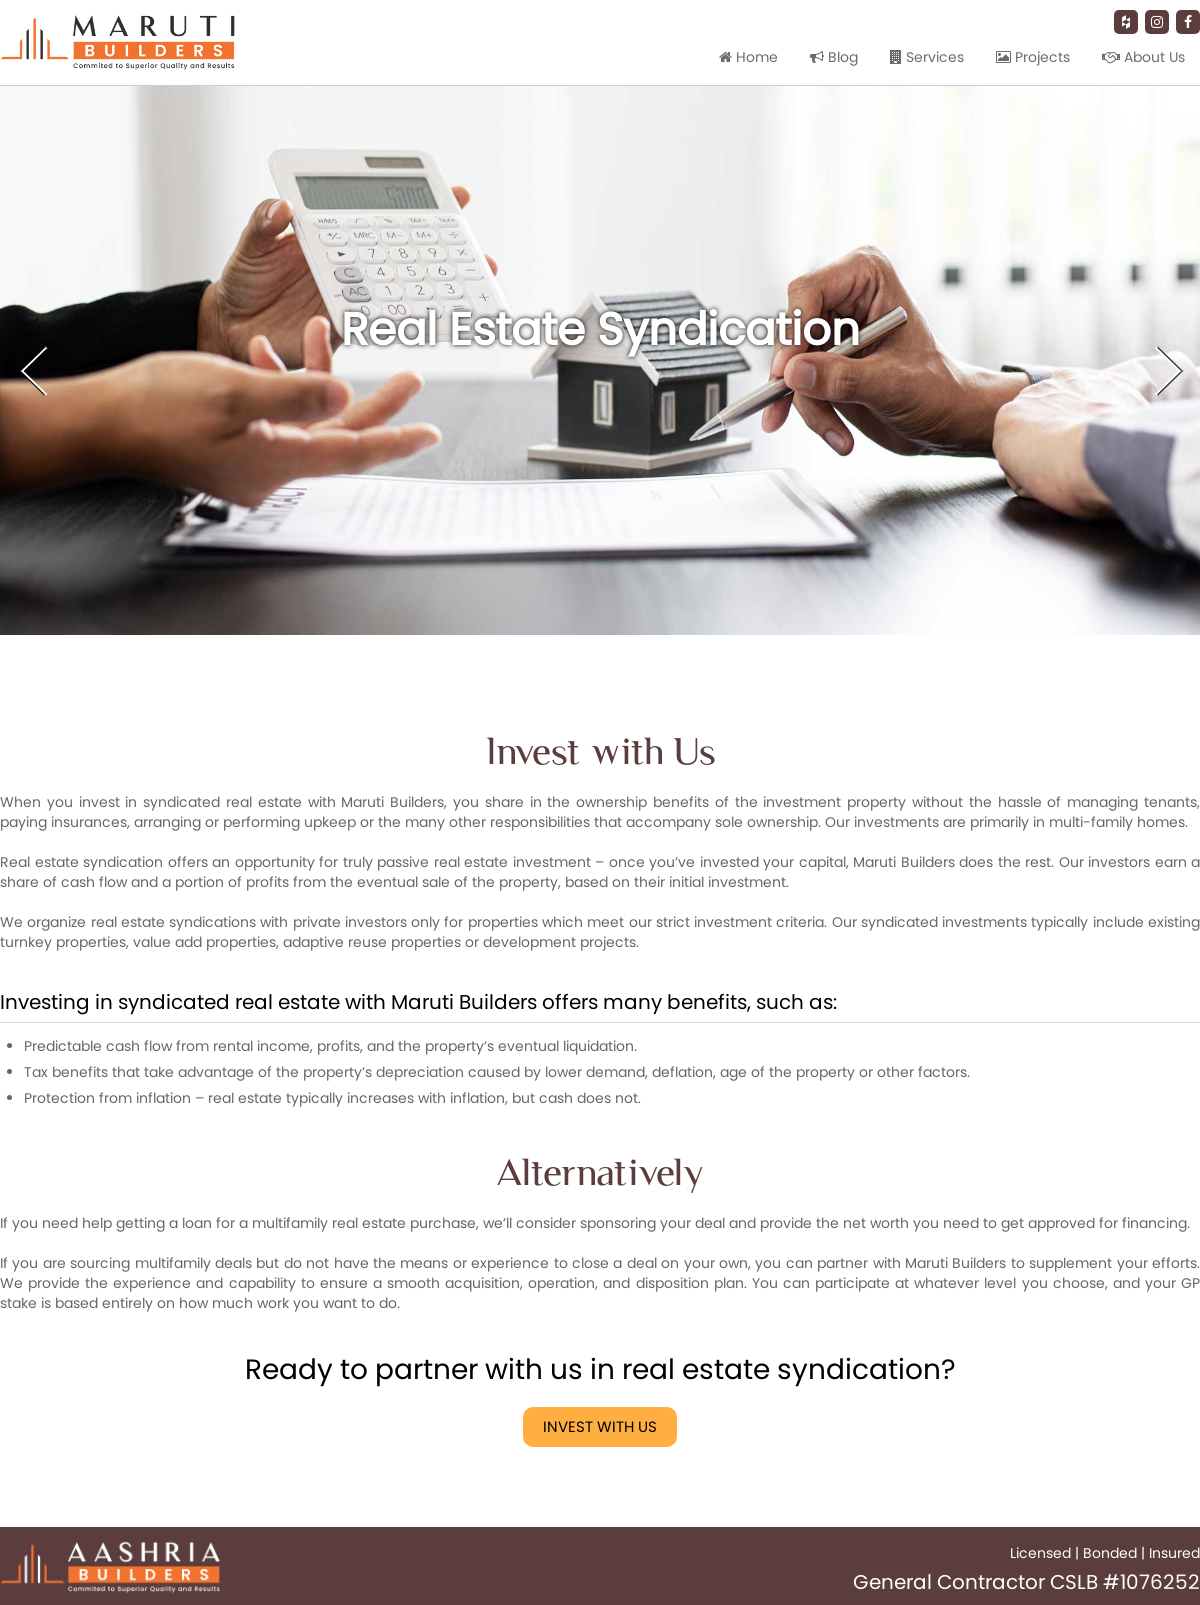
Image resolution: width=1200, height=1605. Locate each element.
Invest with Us (600, 1426)
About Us (1143, 57)
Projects (1033, 57)
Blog (834, 57)
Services (927, 57)
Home (748, 57)
